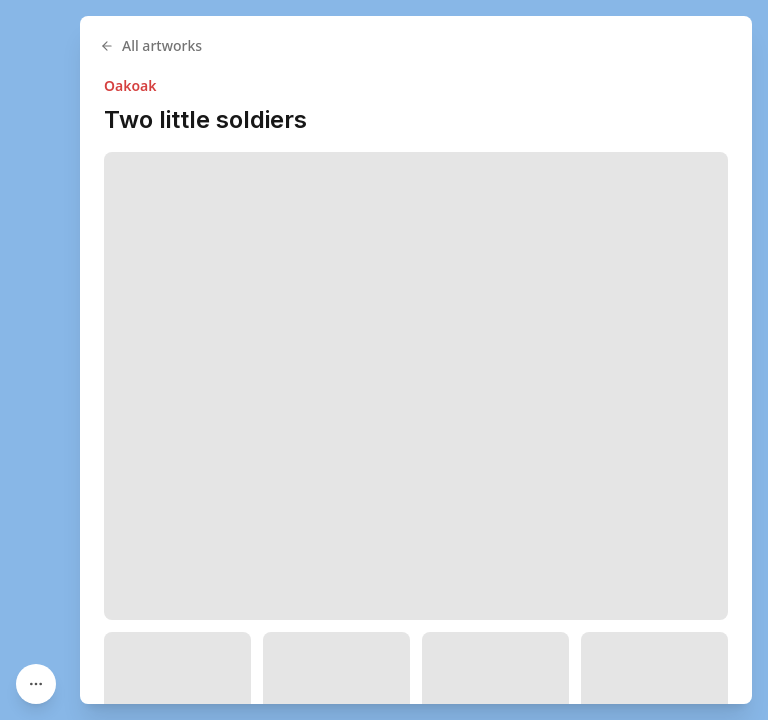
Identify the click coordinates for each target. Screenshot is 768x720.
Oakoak (130, 85)
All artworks (151, 45)
